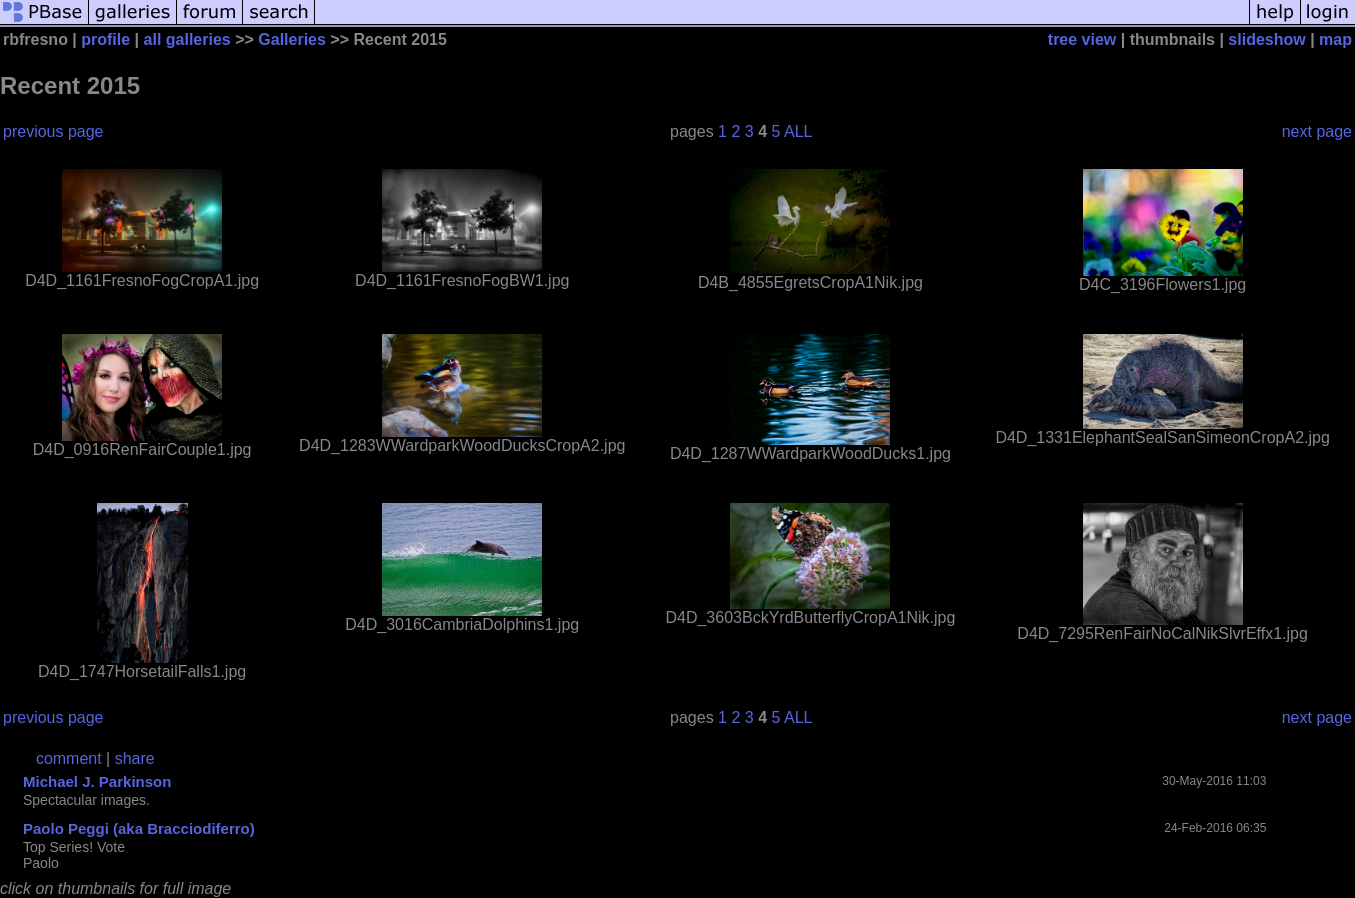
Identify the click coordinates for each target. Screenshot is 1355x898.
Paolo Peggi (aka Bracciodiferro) (139, 828)
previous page (53, 131)
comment (69, 758)
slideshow (1266, 39)
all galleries (187, 39)
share (135, 758)
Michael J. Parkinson (97, 781)
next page (1317, 131)
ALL (798, 131)
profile (105, 39)
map (1335, 39)
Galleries (292, 39)
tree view (1082, 39)
